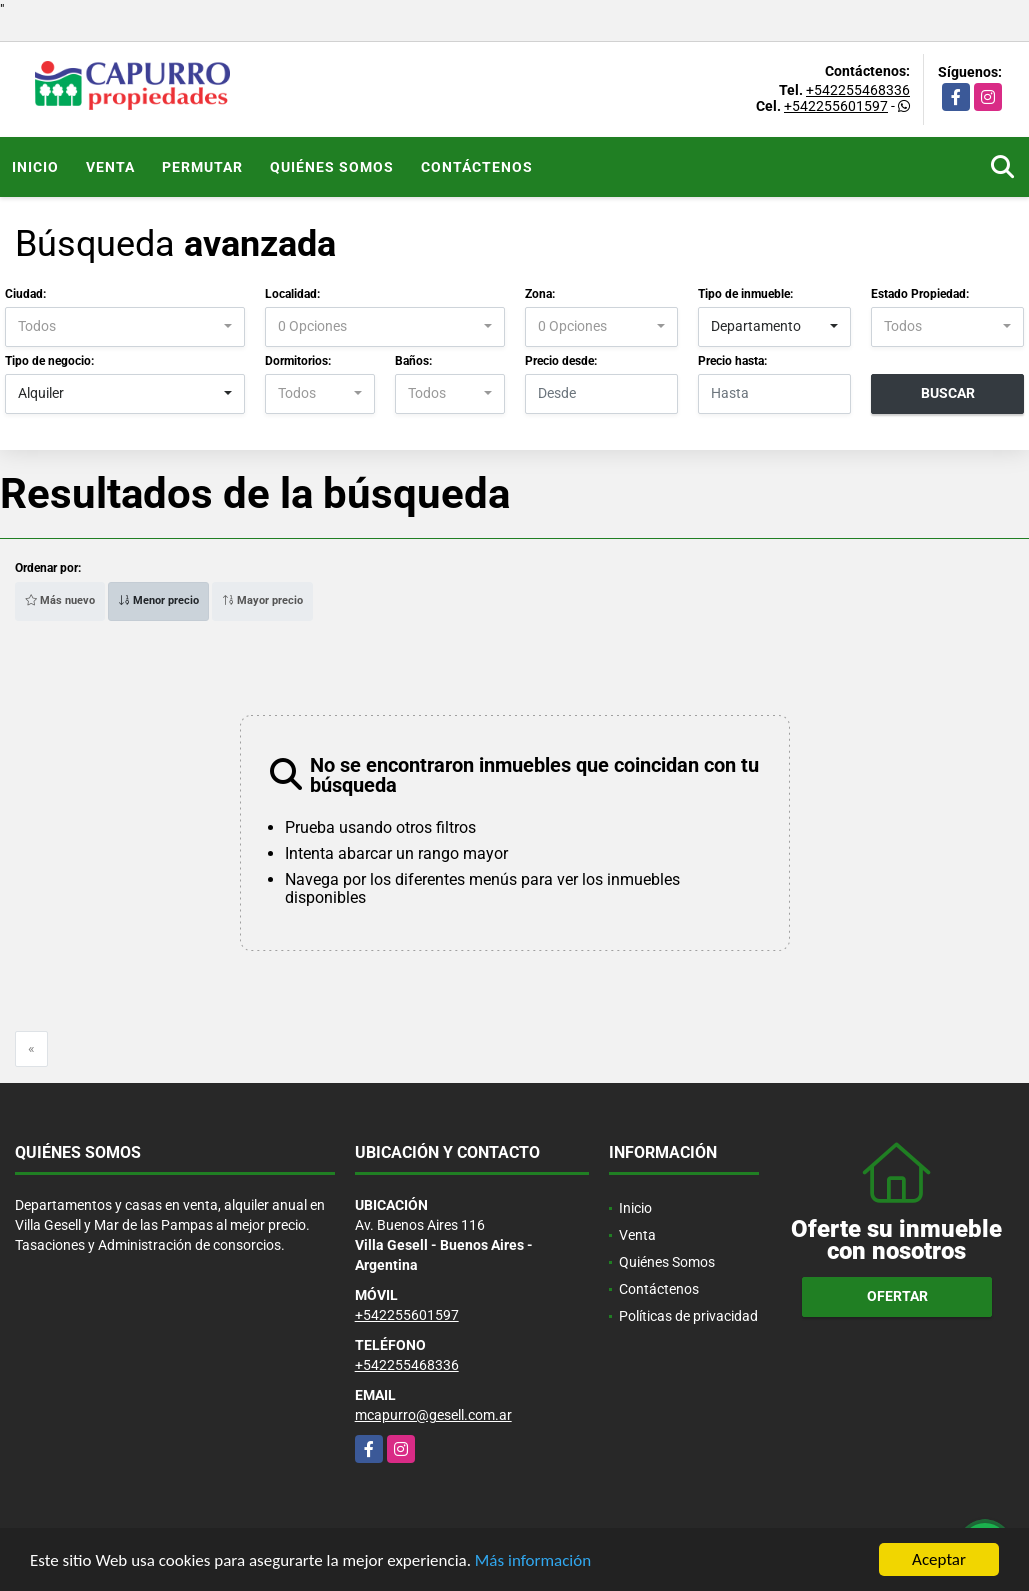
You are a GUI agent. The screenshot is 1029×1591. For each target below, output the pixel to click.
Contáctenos (477, 167)
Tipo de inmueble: (745, 294)
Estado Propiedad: (920, 294)
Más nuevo (60, 600)
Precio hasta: (732, 361)
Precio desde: (561, 361)
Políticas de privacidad (688, 1316)
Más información (533, 1560)
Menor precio (158, 600)
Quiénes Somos (332, 167)
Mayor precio (262, 600)
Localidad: (292, 294)
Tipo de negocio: (49, 361)
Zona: (540, 294)
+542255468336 (858, 90)
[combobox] (125, 327)
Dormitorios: (298, 361)
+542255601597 (836, 106)
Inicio (35, 167)
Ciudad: (25, 294)
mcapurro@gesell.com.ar (433, 1415)
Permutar (202, 167)
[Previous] (31, 1049)
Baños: (413, 361)
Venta (110, 167)
